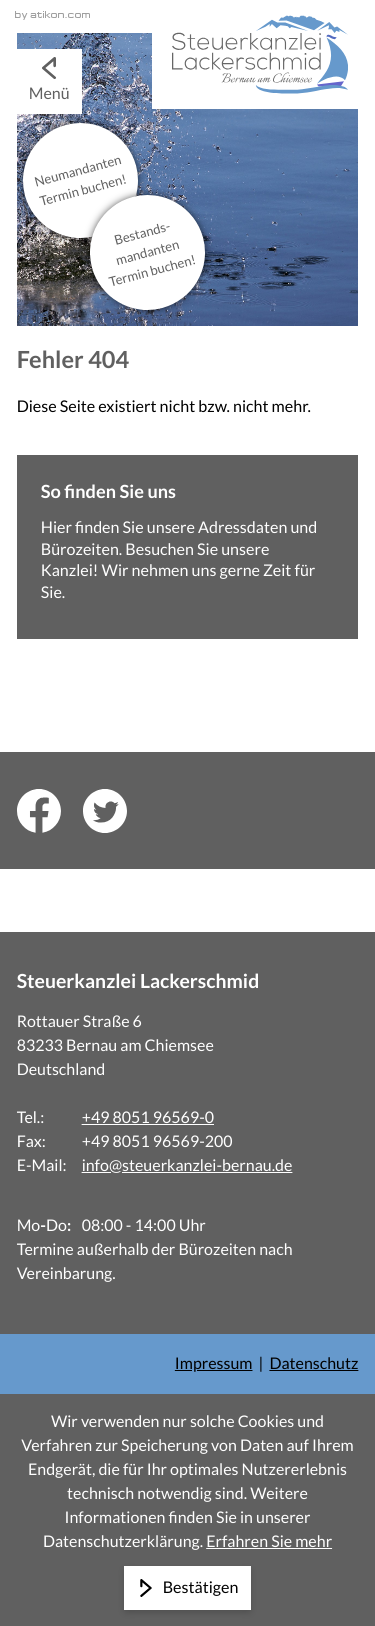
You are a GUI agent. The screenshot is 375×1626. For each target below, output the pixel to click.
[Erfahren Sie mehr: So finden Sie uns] (188, 547)
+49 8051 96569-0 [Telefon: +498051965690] (148, 1117)
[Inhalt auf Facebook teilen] (50, 811)
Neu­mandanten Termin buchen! (80, 180)
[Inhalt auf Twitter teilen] (116, 811)
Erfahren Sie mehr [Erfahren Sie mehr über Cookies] (269, 1541)
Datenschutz (313, 1363)
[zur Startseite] (255, 54)
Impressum (214, 1363)
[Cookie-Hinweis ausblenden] (188, 1588)
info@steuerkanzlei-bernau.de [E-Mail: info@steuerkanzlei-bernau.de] (187, 1165)
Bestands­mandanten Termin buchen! (153, 254)
